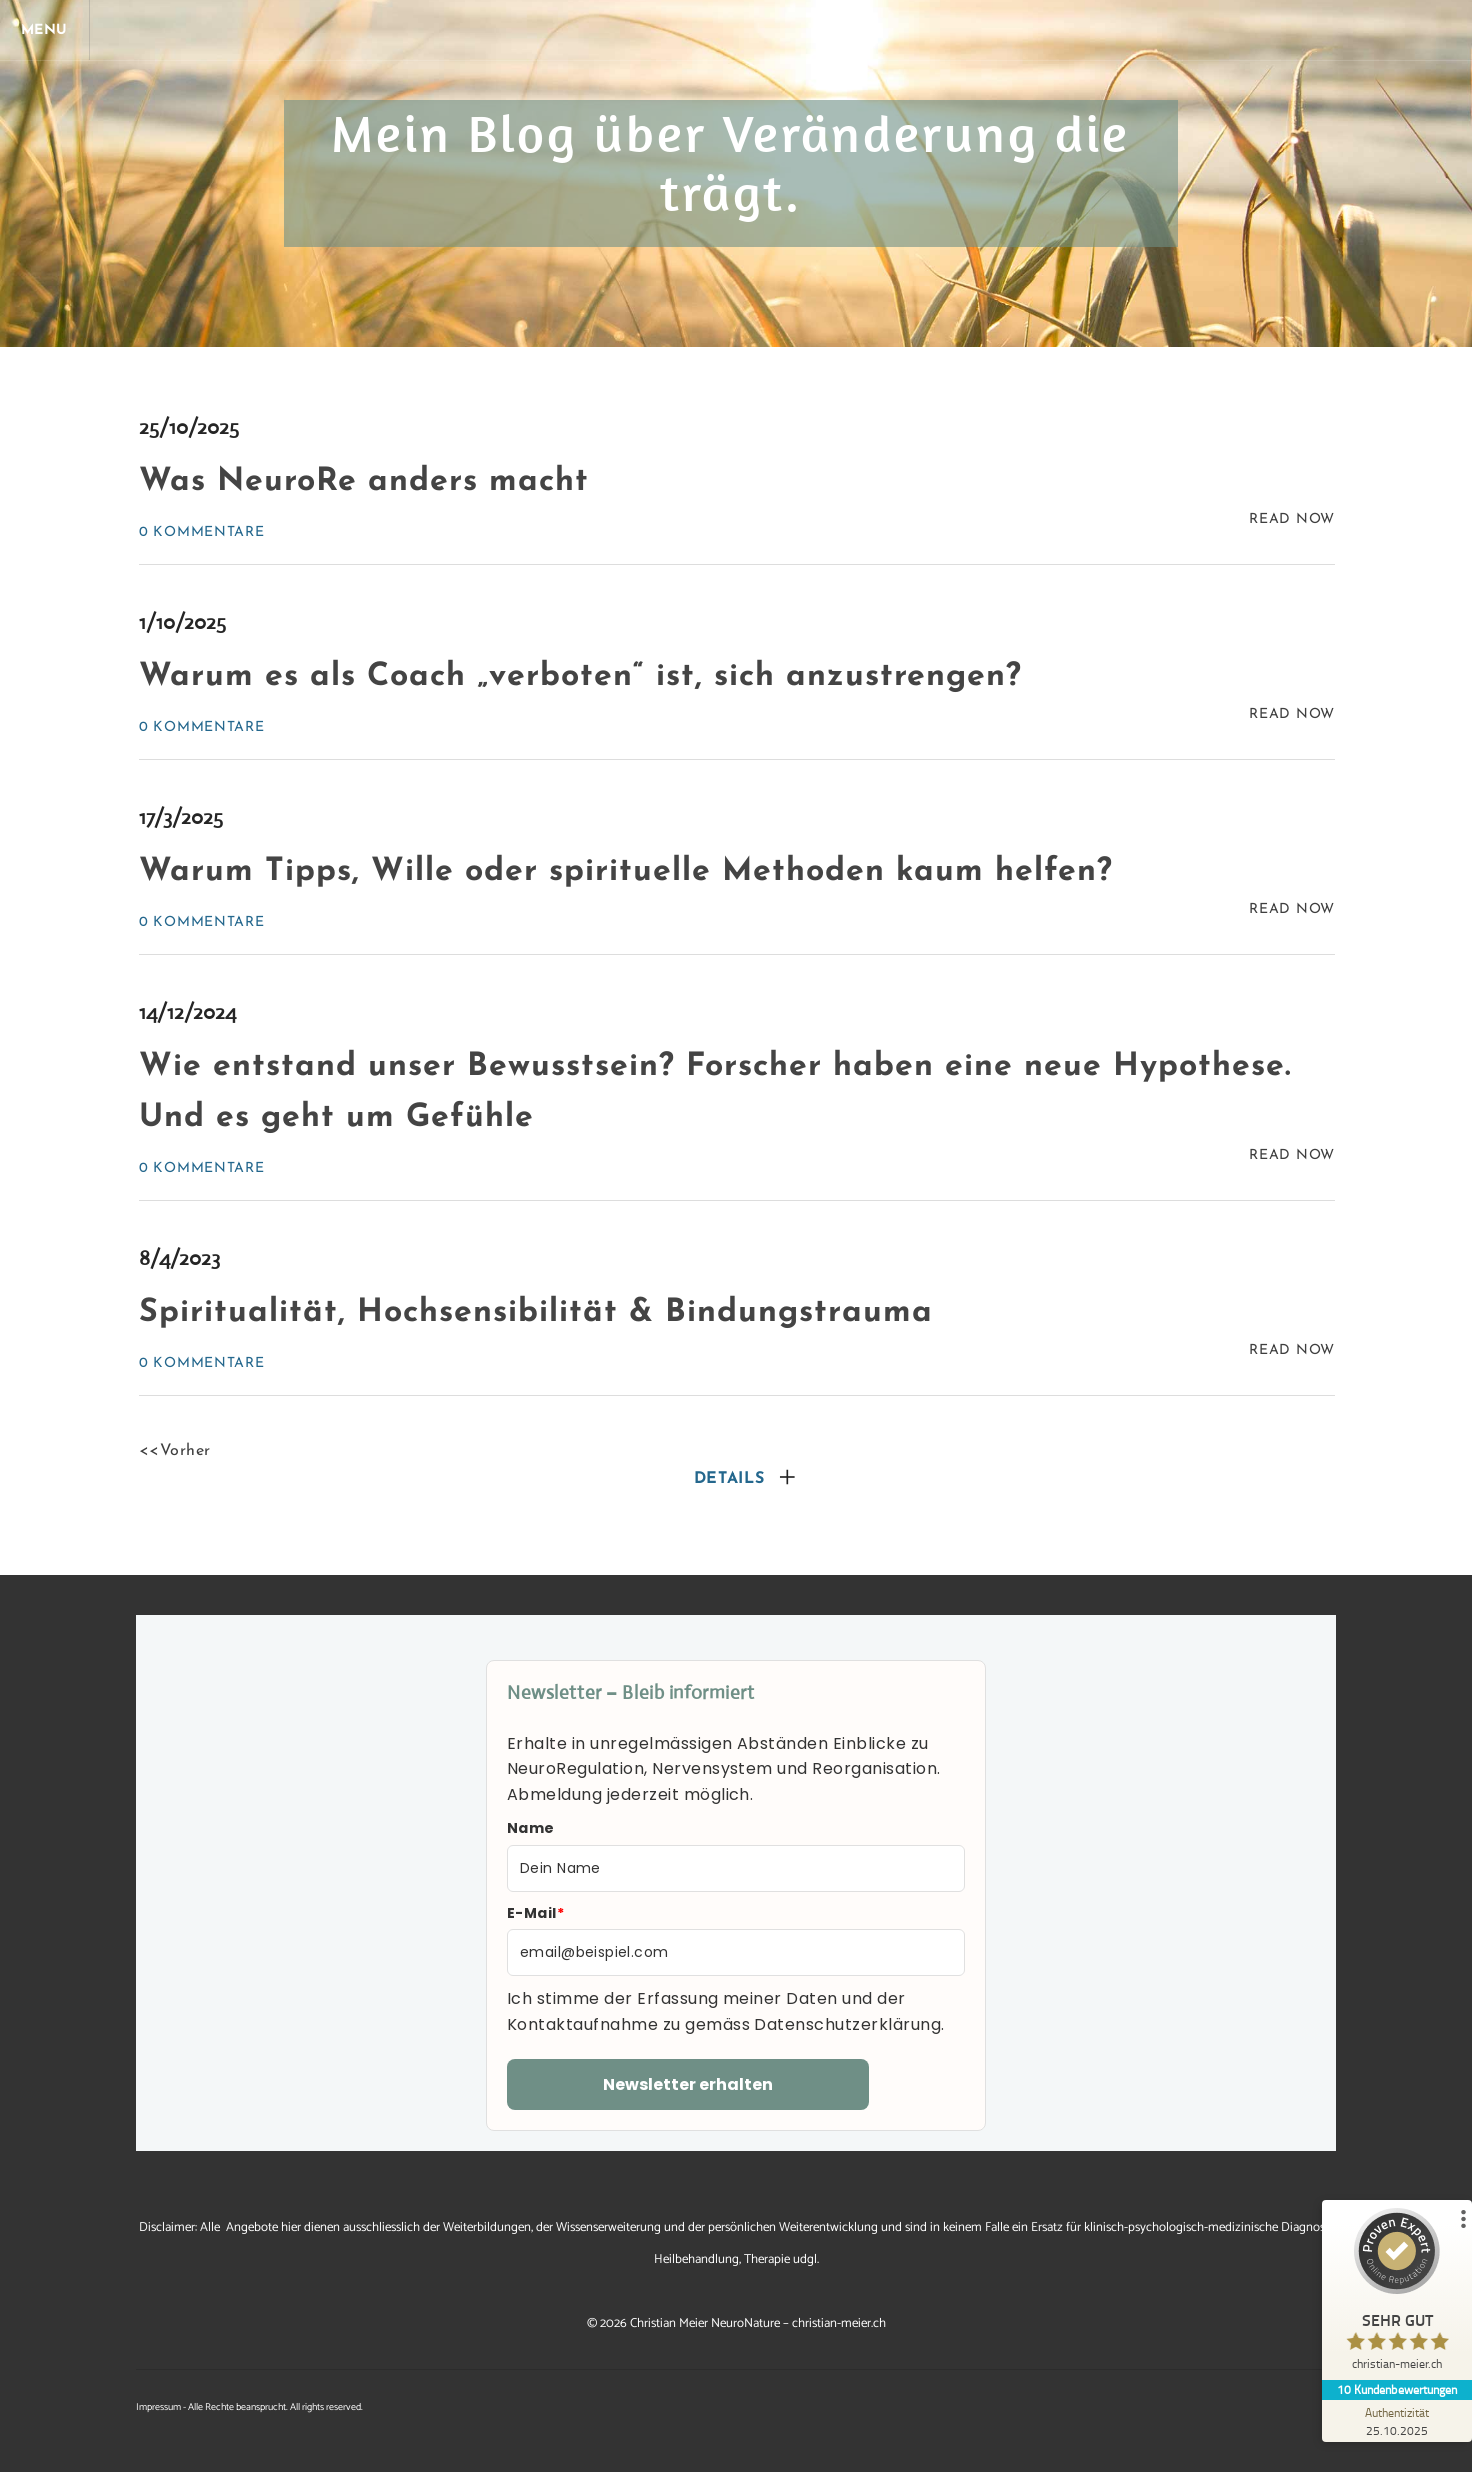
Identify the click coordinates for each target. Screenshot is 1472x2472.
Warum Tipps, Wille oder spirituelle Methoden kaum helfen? (626, 872)
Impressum (158, 2407)
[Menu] (50, 30)
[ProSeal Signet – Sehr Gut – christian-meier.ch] (1397, 2294)
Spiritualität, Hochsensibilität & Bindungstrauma (536, 1313)
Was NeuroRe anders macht (364, 482)
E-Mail (535, 1913)
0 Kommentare (201, 532)
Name (531, 1828)
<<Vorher (175, 1451)
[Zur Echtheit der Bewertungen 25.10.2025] (1397, 2421)
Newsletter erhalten (688, 2084)
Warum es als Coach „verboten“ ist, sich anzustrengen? (580, 677)
